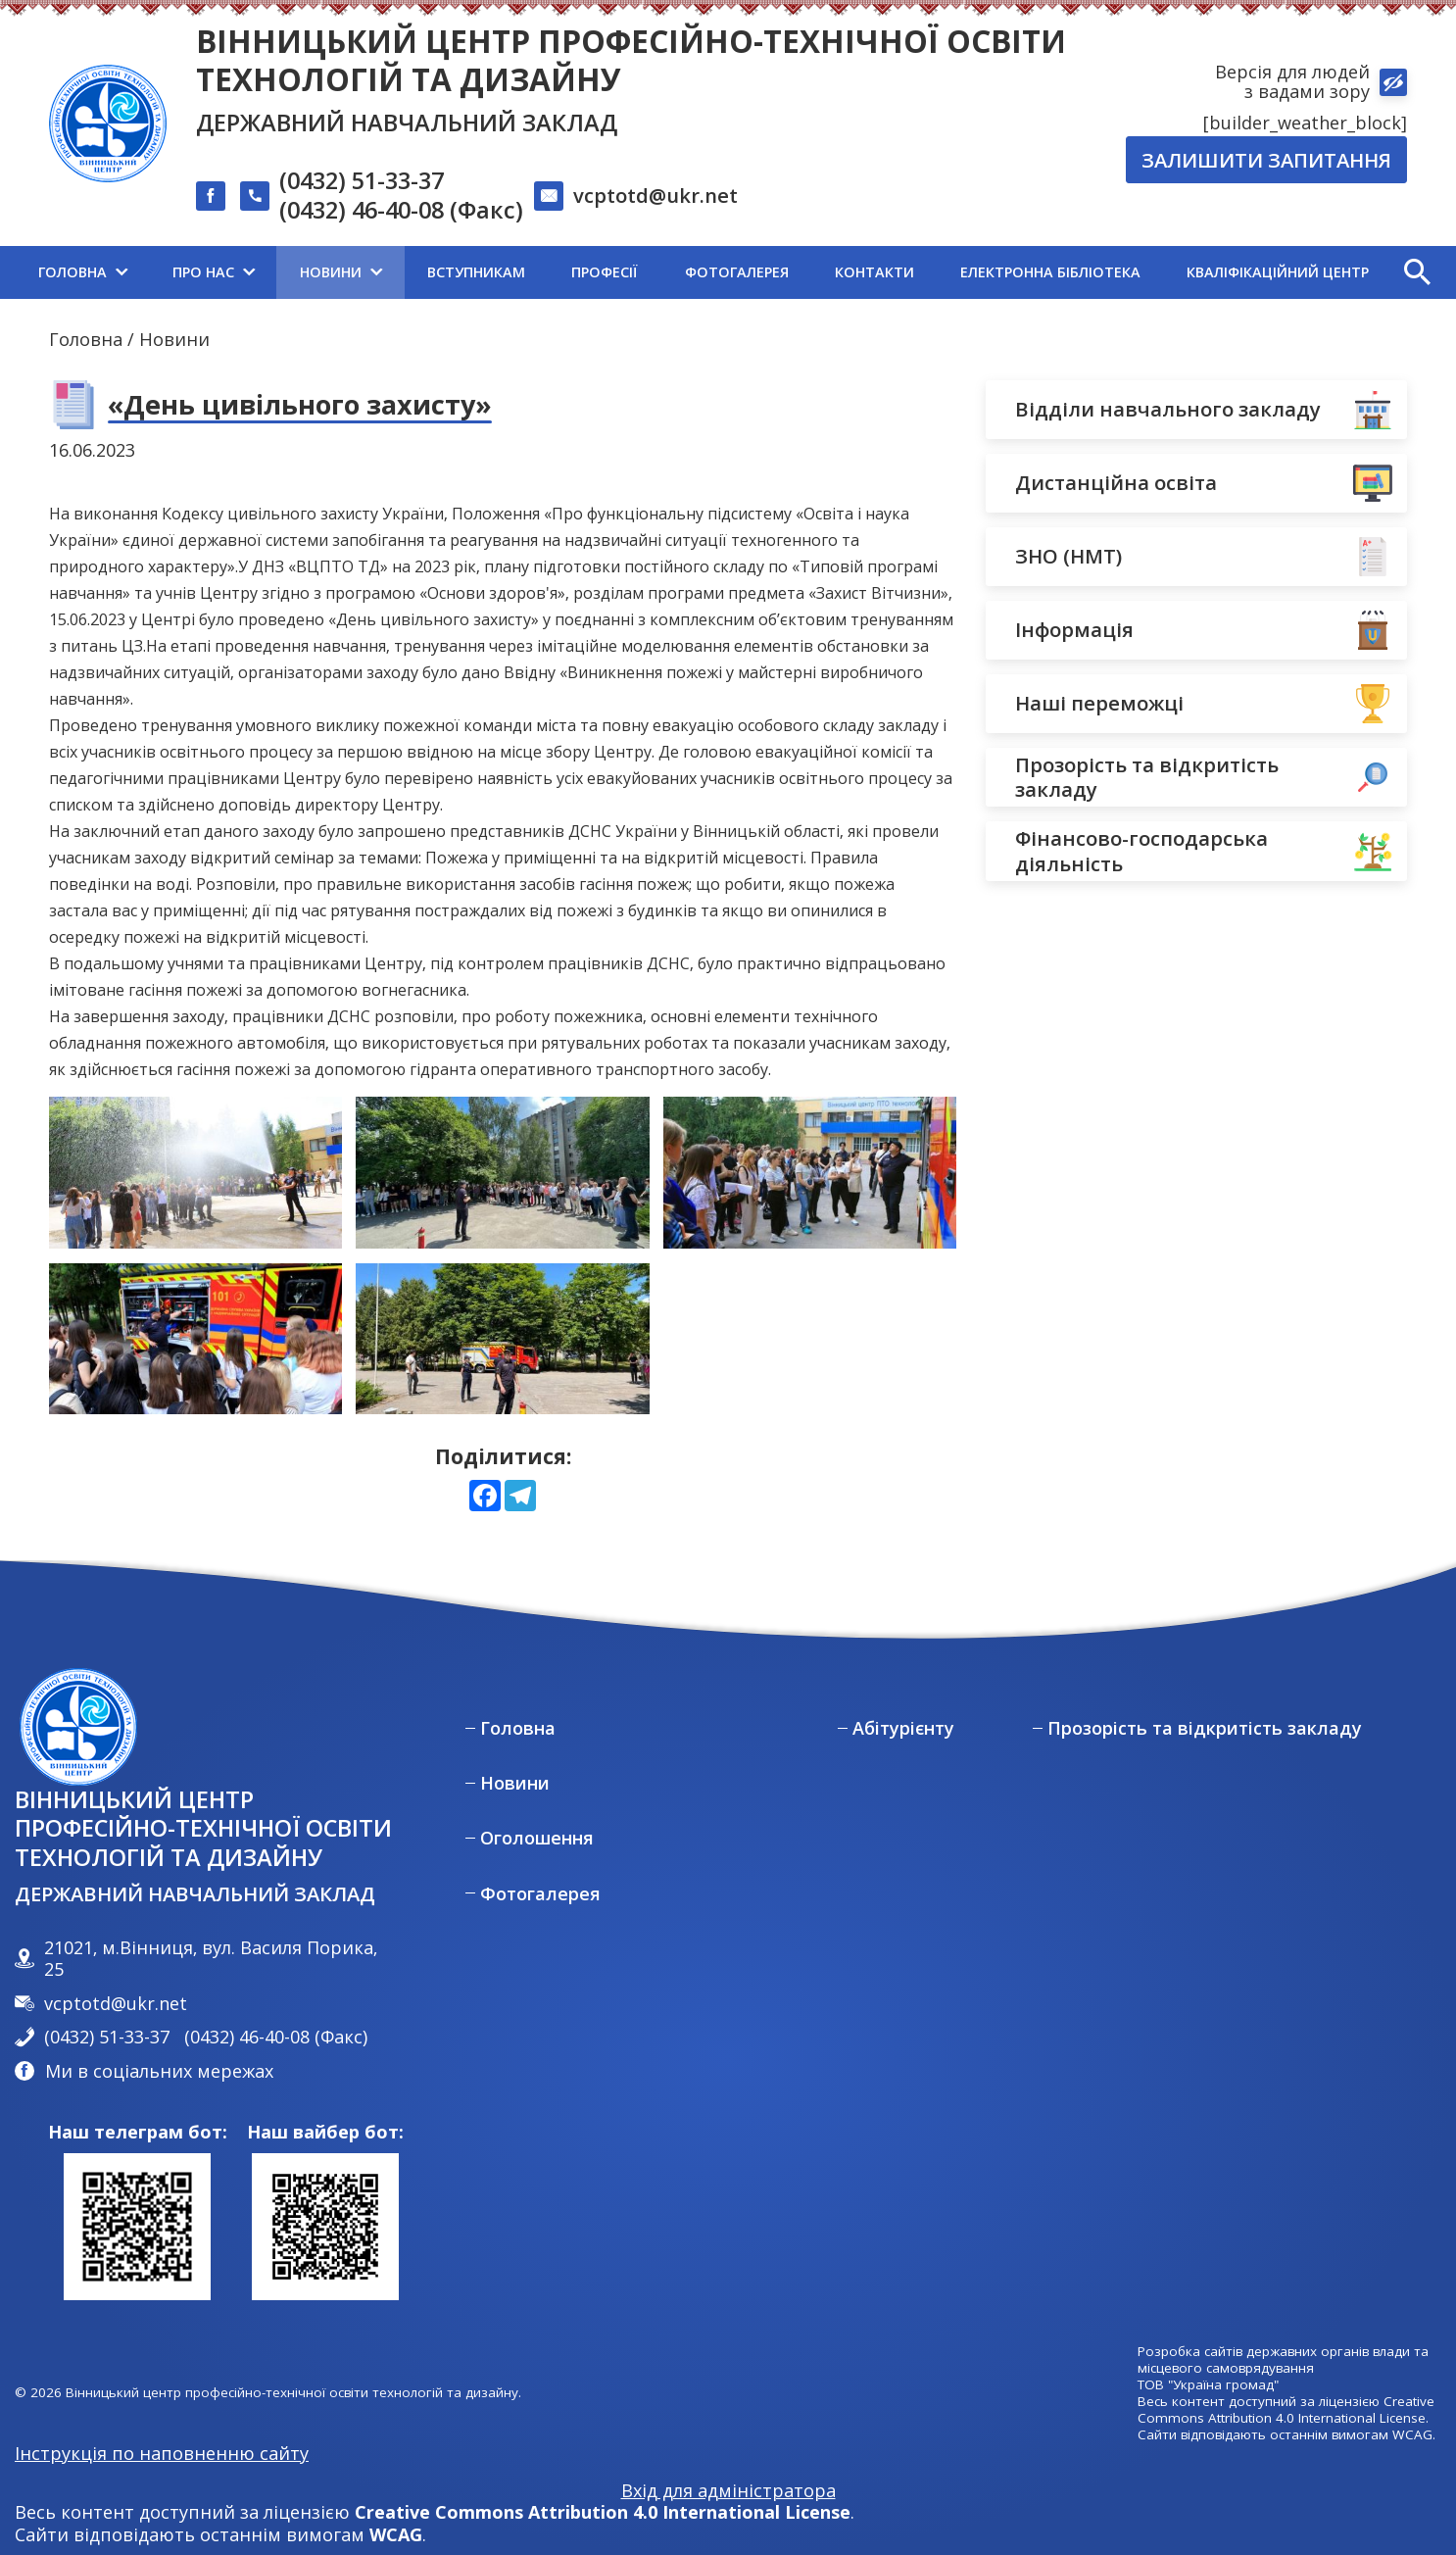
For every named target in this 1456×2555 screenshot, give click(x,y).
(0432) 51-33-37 (361, 181)
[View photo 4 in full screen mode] (502, 1339)
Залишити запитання (1266, 159)
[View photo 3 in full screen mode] (195, 1339)
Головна (85, 339)
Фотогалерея (540, 1894)
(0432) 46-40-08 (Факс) (401, 210)
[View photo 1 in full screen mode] (502, 1173)
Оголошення (537, 1838)
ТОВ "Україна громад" (1208, 2385)
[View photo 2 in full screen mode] (809, 1173)
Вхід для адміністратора (728, 2491)
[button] (1416, 272)
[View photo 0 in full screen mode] (195, 1173)
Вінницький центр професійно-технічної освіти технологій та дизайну (631, 60)
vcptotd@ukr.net (655, 195)
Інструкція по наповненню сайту (162, 2453)
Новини (174, 339)
